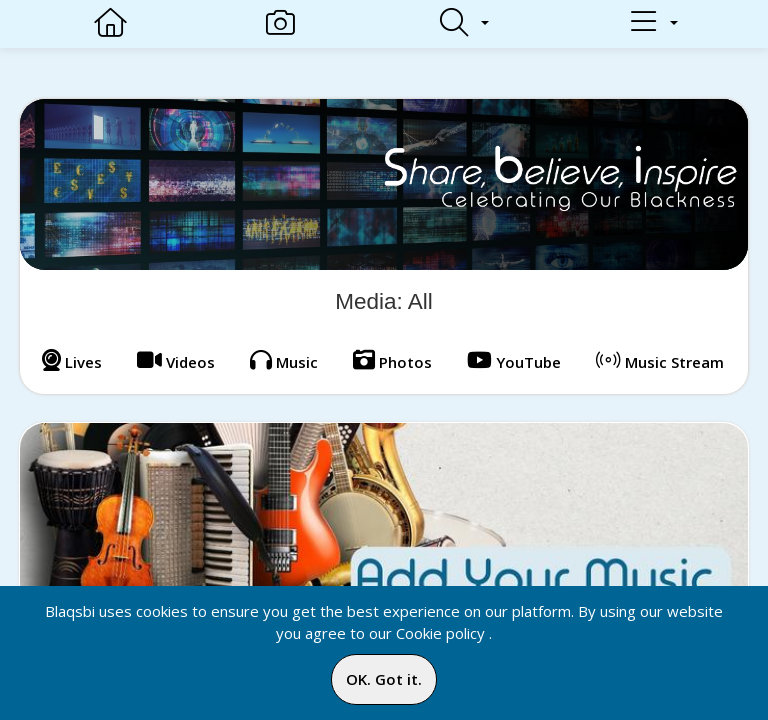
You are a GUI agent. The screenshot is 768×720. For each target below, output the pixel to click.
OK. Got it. (384, 679)
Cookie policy (440, 633)
